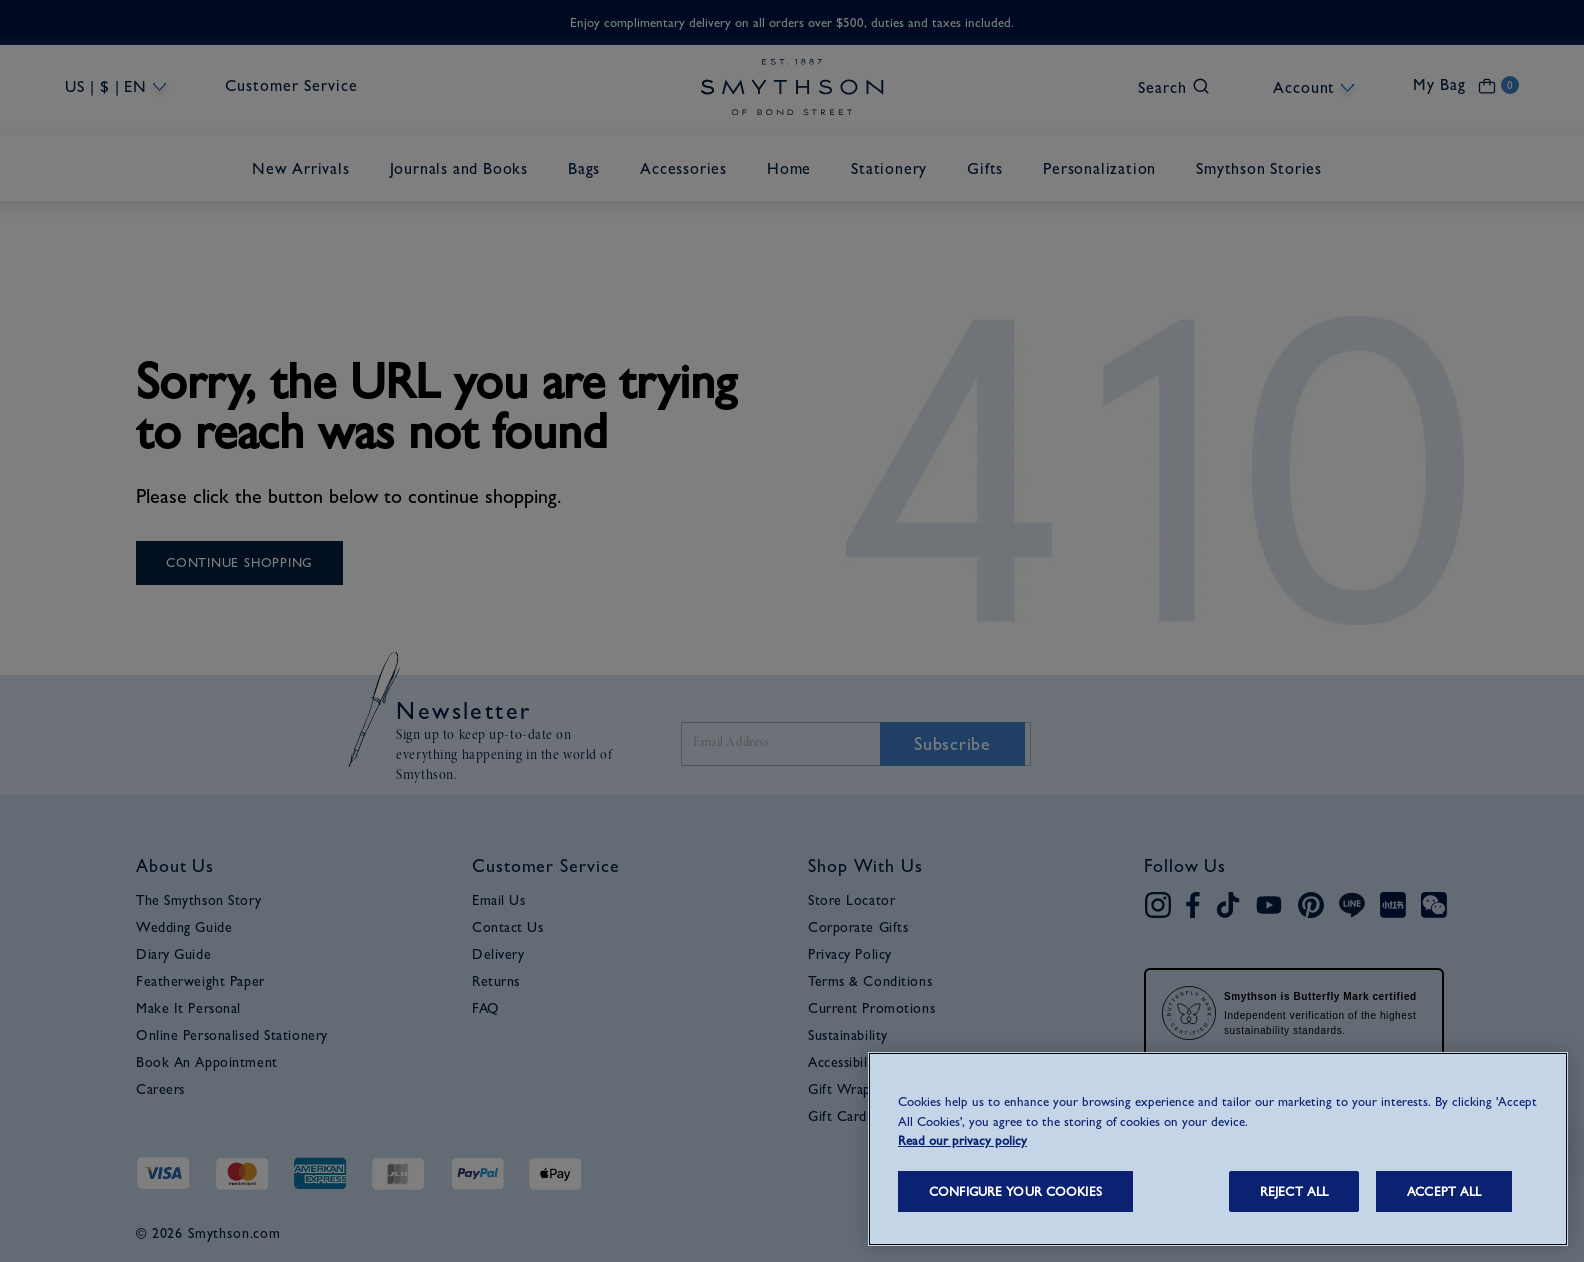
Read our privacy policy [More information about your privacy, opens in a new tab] (962, 1140)
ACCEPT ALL (1444, 1191)
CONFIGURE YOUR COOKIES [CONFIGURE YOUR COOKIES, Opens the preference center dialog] (1015, 1191)
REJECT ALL (1294, 1191)
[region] (1218, 1149)
